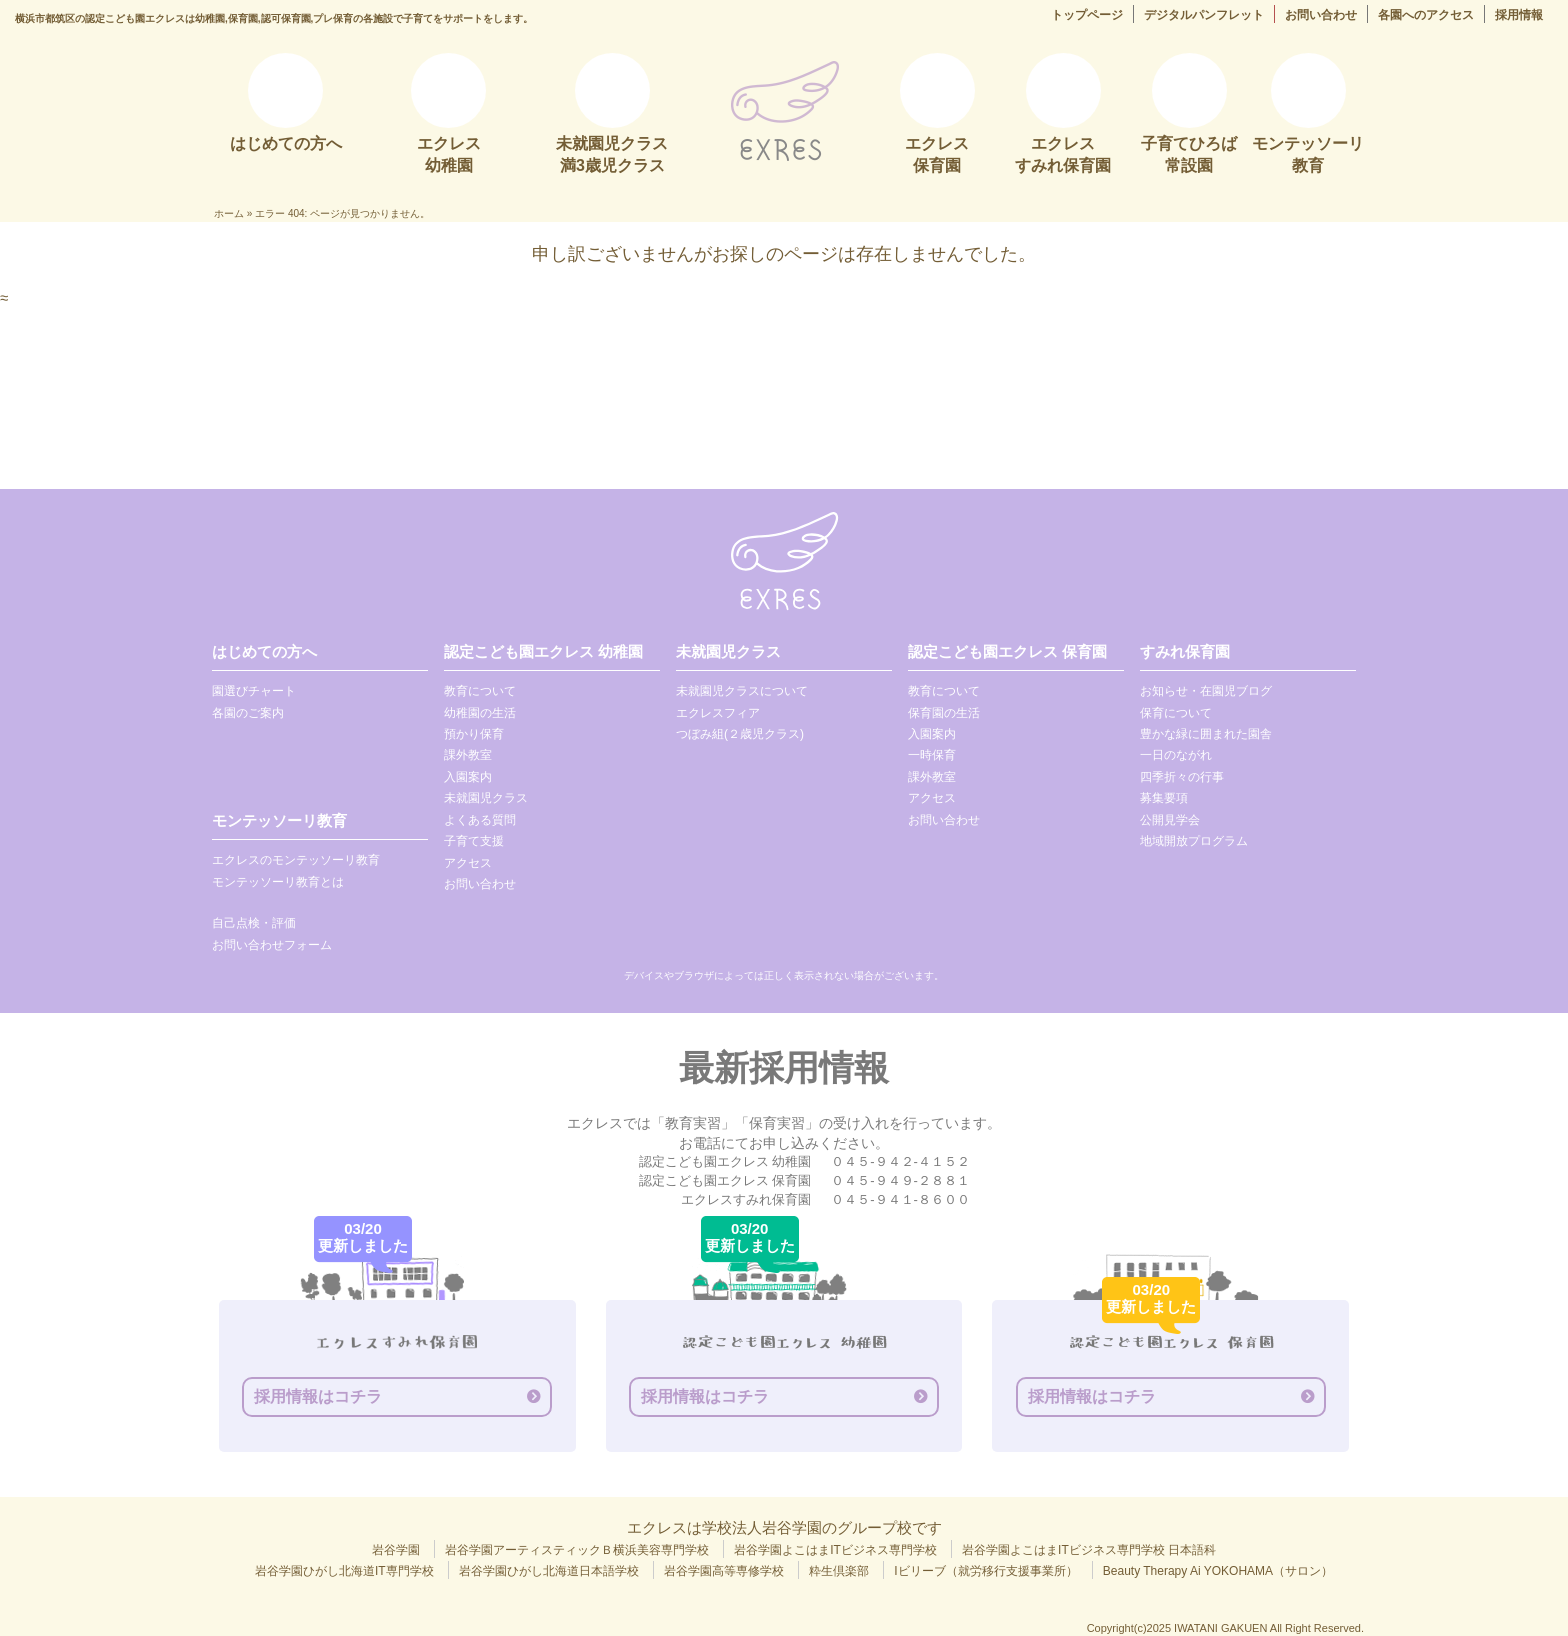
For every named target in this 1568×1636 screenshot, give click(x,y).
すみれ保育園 (1185, 651)
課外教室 (468, 755)
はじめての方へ (264, 651)
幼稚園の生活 (480, 713)
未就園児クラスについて (742, 691)
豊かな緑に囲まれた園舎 (1206, 734)
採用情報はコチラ (318, 1396)
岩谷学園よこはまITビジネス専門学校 (835, 1550)
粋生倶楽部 (839, 1571)
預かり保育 (474, 734)
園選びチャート (254, 691)
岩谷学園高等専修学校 (724, 1571)
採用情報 (1519, 15)
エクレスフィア (718, 713)
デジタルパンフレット (1204, 15)
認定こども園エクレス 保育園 (1007, 651)
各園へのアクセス (1426, 15)
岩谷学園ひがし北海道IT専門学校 (344, 1571)
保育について (1176, 713)
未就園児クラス (486, 798)
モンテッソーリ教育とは (278, 882)
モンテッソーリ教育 (279, 820)
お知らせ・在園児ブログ (1206, 691)
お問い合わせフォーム (272, 945)
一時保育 (932, 755)
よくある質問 (480, 820)
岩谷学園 (396, 1550)
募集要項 (1164, 798)
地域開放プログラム (1194, 841)
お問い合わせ (1321, 15)
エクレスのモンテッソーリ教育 (296, 860)
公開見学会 (1170, 820)
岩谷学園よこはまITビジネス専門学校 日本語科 (1089, 1550)
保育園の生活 (944, 713)
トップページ (1087, 15)
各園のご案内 (248, 713)
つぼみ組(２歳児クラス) (740, 734)
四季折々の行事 (1182, 777)
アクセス (468, 863)
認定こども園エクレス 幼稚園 (543, 651)
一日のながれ (1176, 755)
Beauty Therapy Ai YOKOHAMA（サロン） (1218, 1571)
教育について (480, 691)
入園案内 (468, 777)
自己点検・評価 (254, 923)
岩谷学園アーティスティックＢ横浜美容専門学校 (577, 1550)
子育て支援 (474, 841)
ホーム (229, 213)
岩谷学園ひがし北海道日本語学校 (549, 1571)
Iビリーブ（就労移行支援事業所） (985, 1571)
